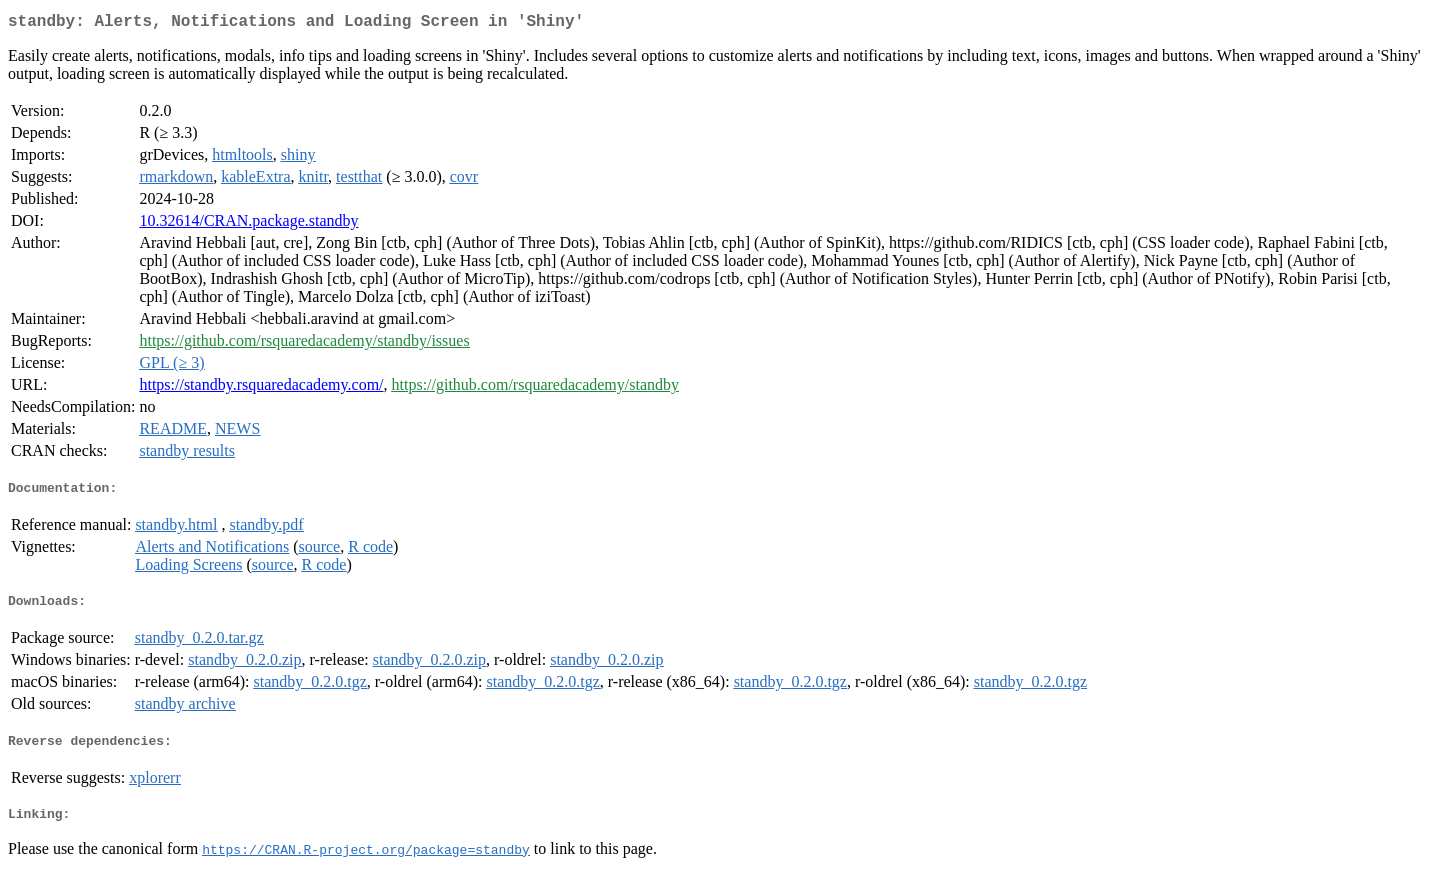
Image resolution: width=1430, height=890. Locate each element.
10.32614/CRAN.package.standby (248, 224)
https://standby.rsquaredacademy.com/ (261, 388)
